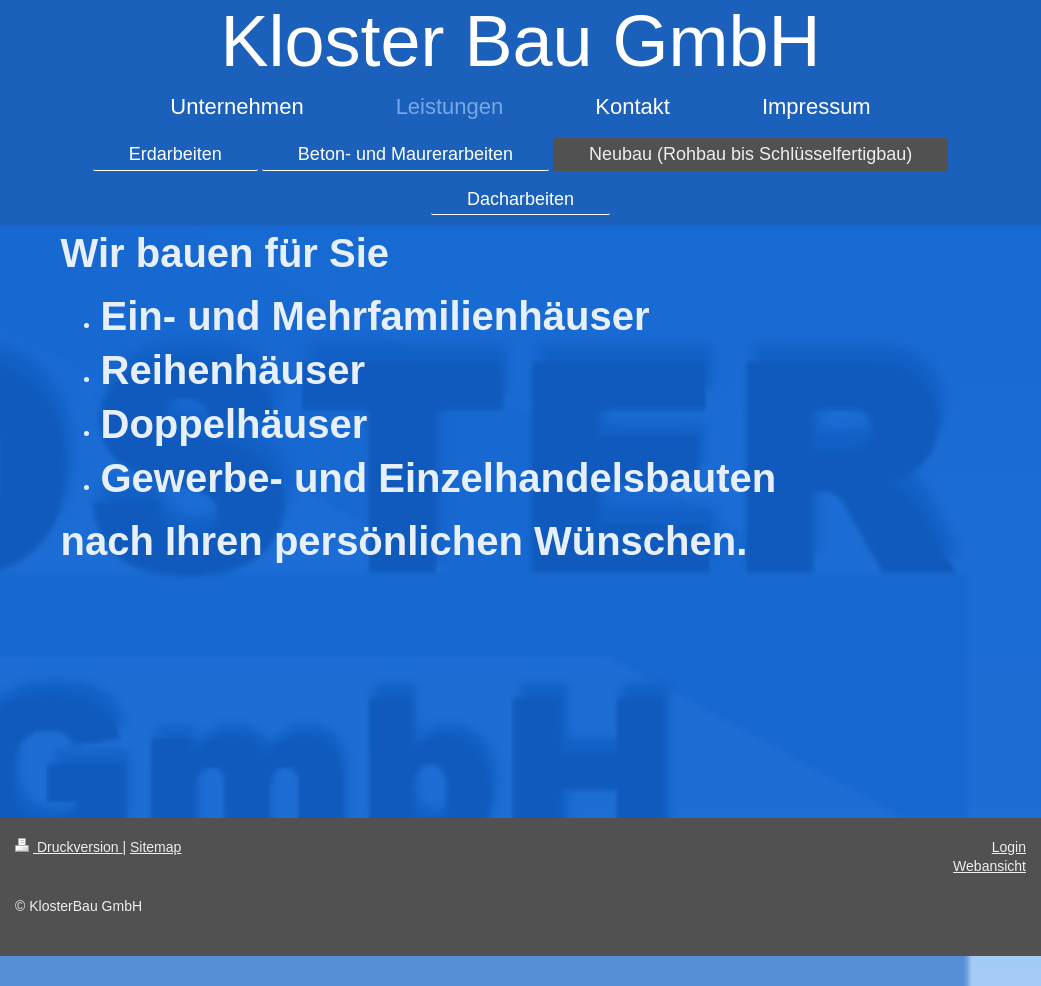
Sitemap (155, 847)
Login (1009, 847)
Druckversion (68, 847)
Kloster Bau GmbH (520, 41)
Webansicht (989, 866)
